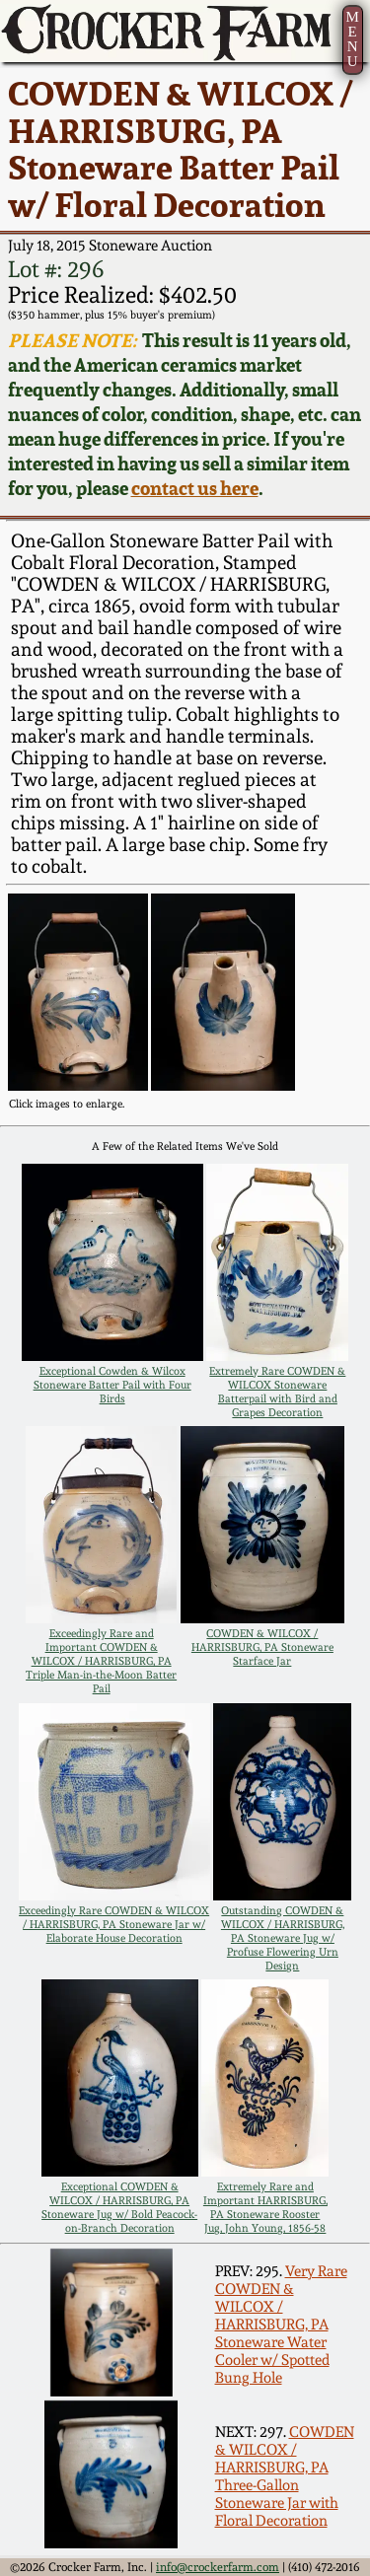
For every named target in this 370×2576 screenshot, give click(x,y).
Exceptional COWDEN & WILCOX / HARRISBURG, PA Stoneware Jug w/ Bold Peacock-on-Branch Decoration (119, 2207)
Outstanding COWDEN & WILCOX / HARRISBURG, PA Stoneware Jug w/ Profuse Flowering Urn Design (282, 1937)
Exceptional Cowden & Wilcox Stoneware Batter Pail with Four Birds (112, 1384)
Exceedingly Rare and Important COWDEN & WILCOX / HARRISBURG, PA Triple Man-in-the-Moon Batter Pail (101, 1660)
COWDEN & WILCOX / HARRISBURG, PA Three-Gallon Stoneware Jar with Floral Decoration (284, 2476)
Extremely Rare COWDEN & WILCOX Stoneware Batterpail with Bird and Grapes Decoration (277, 1391)
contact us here (195, 488)
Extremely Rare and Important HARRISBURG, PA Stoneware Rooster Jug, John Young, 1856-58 (265, 2207)
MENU (351, 39)
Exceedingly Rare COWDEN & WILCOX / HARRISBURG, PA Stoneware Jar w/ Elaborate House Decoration (114, 1924)
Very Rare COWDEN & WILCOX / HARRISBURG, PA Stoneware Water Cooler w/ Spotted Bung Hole (281, 2324)
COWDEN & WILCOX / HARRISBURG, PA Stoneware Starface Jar (262, 1647)
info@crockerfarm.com (217, 2567)
